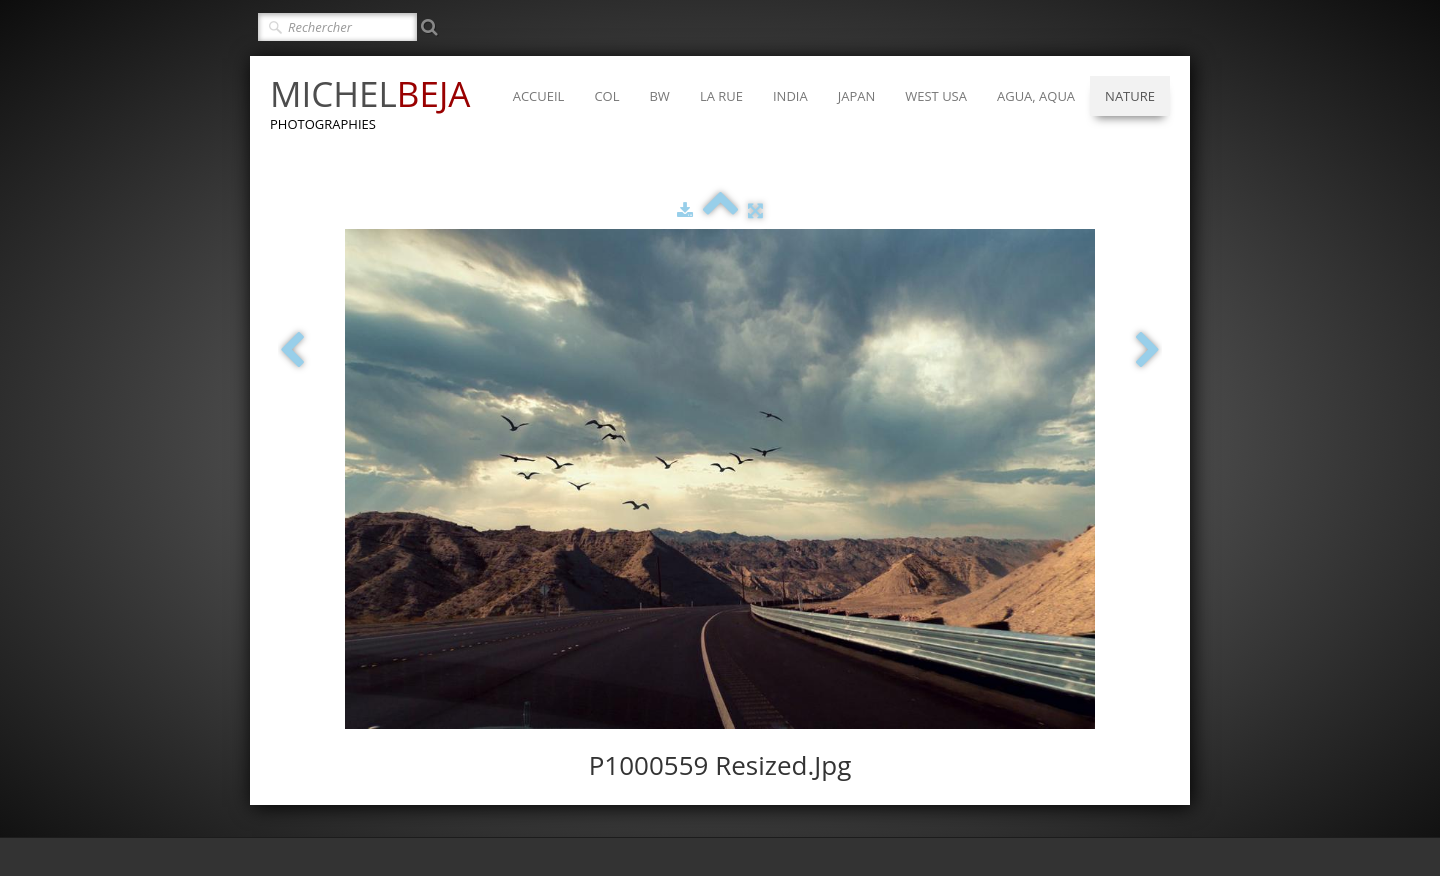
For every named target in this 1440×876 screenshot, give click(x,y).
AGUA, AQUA (1036, 96)
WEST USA (936, 96)
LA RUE (721, 96)
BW (659, 96)
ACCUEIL (539, 96)
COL (606, 96)
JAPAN (857, 96)
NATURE (1130, 96)
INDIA (790, 96)
